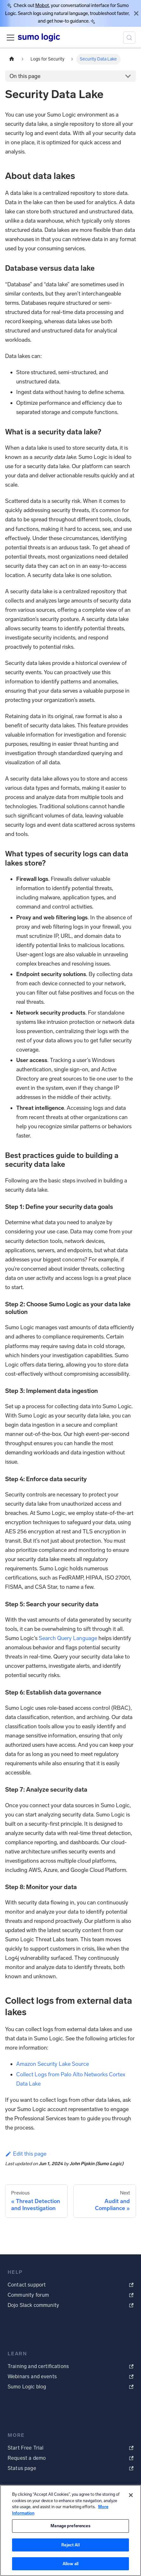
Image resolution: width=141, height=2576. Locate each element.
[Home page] (11, 59)
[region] (70, 2530)
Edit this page (25, 2153)
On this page (25, 76)
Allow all (70, 2563)
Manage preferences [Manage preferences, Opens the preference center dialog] (70, 2525)
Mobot (42, 5)
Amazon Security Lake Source (52, 2063)
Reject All (70, 2545)
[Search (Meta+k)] (129, 38)
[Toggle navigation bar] (10, 37)
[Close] (136, 13)
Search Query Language (68, 1638)
